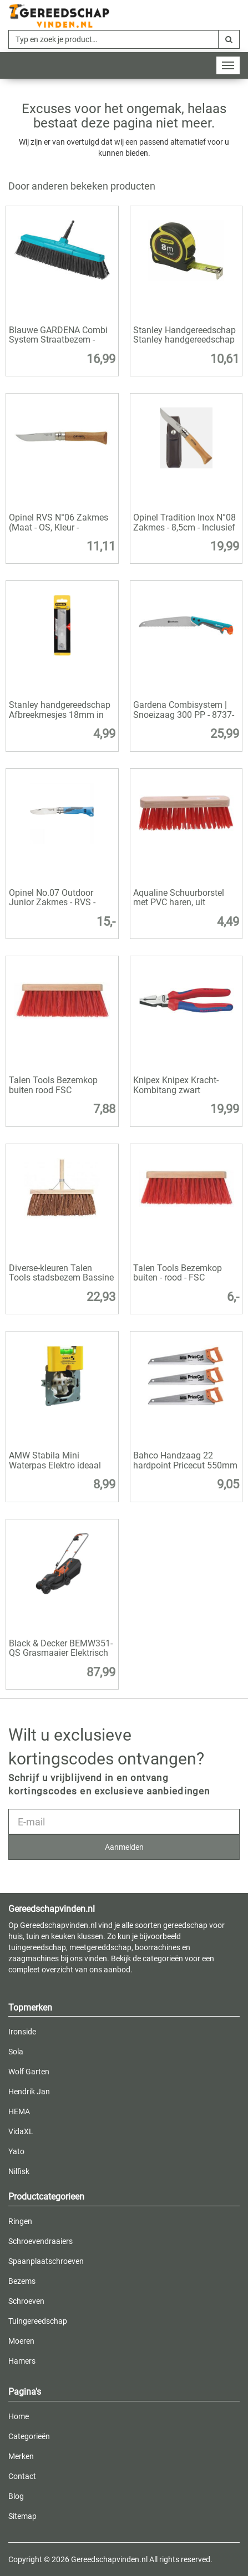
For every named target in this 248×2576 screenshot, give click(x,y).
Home (18, 2416)
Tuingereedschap (37, 2321)
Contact (22, 2476)
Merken (21, 2456)
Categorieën (29, 2436)
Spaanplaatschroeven (46, 2261)
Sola (15, 2051)
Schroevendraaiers (40, 2241)
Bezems (22, 2281)
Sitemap (22, 2516)
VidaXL (20, 2131)
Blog (16, 2496)
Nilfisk (18, 2171)
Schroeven (26, 2301)
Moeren (21, 2341)
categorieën (163, 1958)
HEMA (19, 2111)
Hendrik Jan (29, 2091)
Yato (16, 2151)
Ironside (22, 2031)
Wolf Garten (28, 2071)
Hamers (22, 2360)
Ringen (20, 2221)
